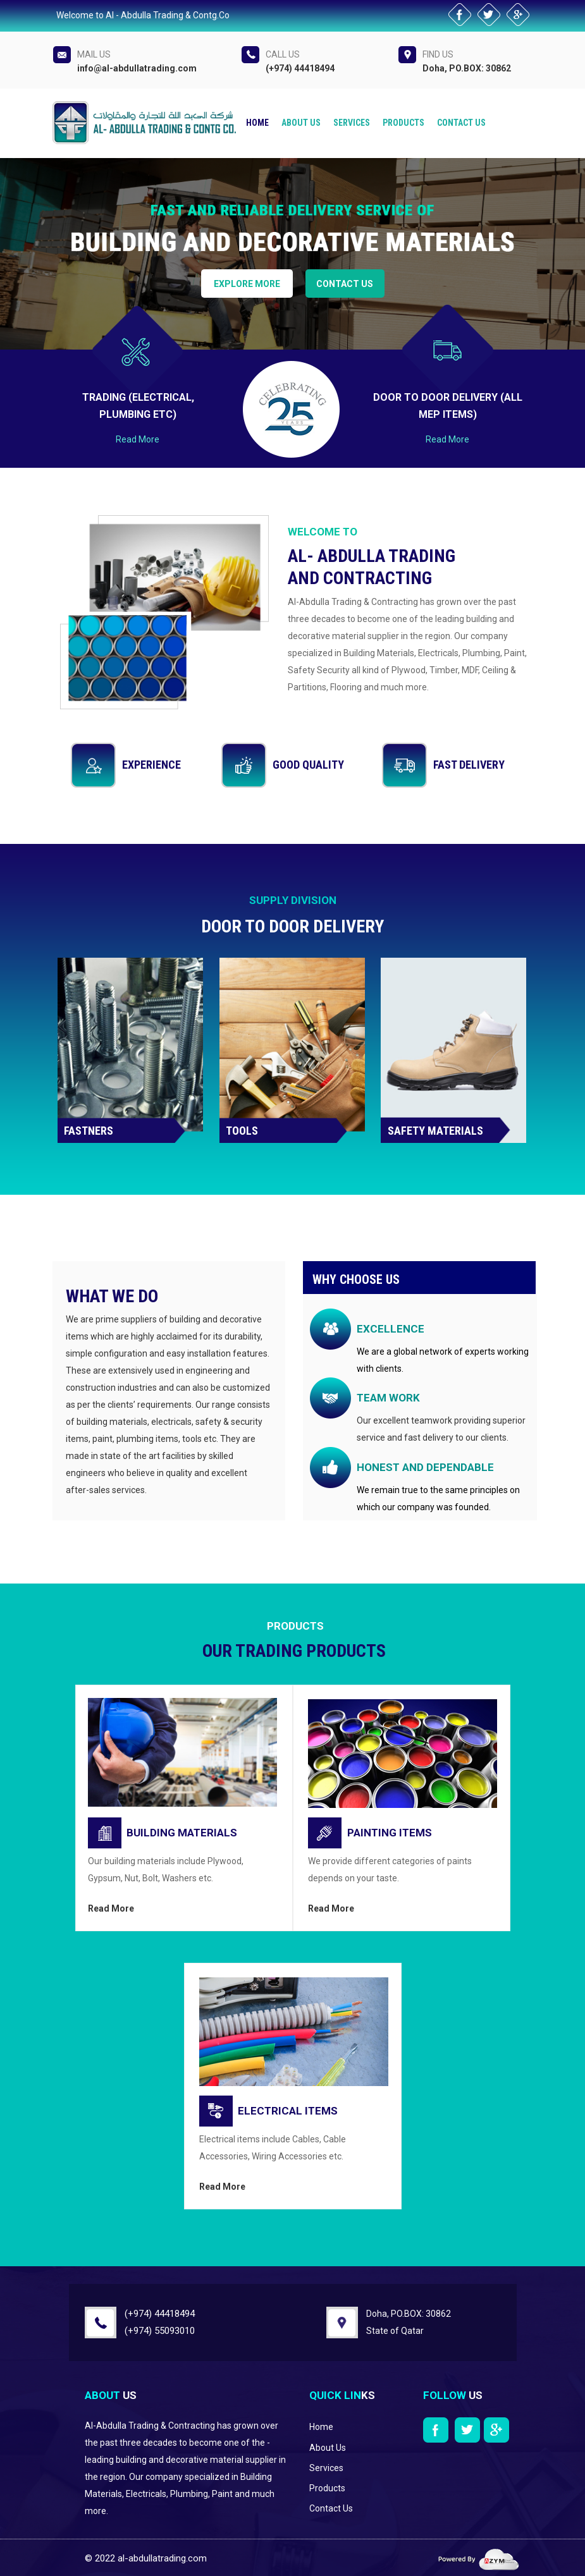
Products (403, 123)
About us (301, 123)
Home (257, 123)
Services (351, 123)
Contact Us (461, 123)
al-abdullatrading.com (162, 2558)
